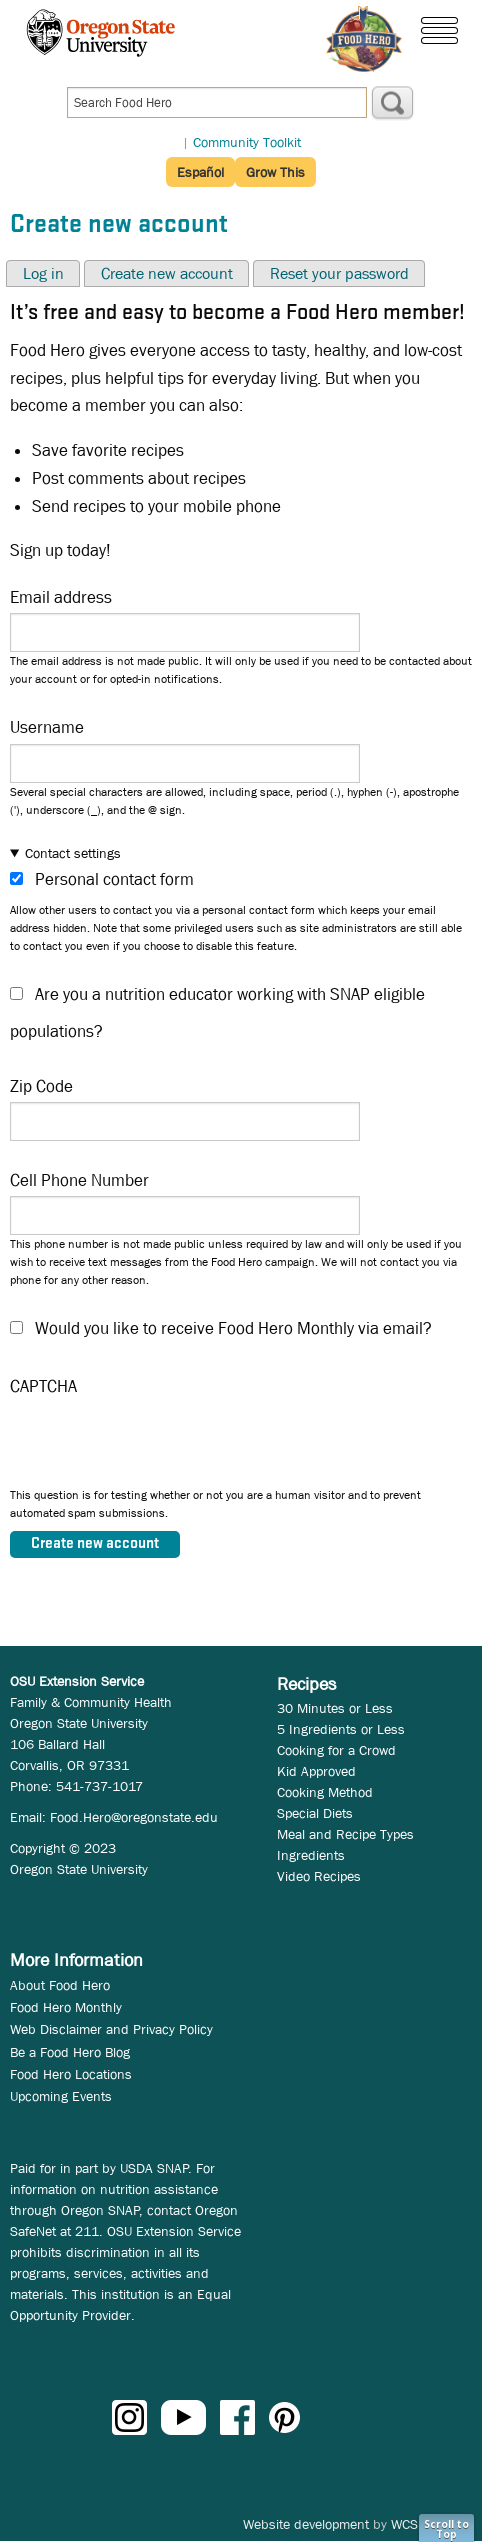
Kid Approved (316, 1771)
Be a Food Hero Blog (70, 2052)
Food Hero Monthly (66, 2007)
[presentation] (162, 1447)
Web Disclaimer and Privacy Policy (111, 2029)
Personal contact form (114, 879)
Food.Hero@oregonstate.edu (134, 1817)
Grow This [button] (275, 172)
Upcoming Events (61, 2096)
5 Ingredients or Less (341, 1729)
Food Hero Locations (71, 2074)
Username (47, 727)
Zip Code (41, 1086)
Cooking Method (325, 1792)
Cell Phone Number (79, 1180)
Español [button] (200, 172)
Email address (61, 597)
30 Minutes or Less (335, 1708)
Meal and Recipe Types (345, 1834)
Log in (43, 273)
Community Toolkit (247, 142)
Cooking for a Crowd (336, 1750)
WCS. (406, 2524)
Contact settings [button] (73, 853)
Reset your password (339, 273)
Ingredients (311, 1855)
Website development (306, 2524)
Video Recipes (319, 1876)
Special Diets (315, 1813)
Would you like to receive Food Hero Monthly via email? (233, 1328)
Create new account (167, 273)
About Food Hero (60, 1985)
